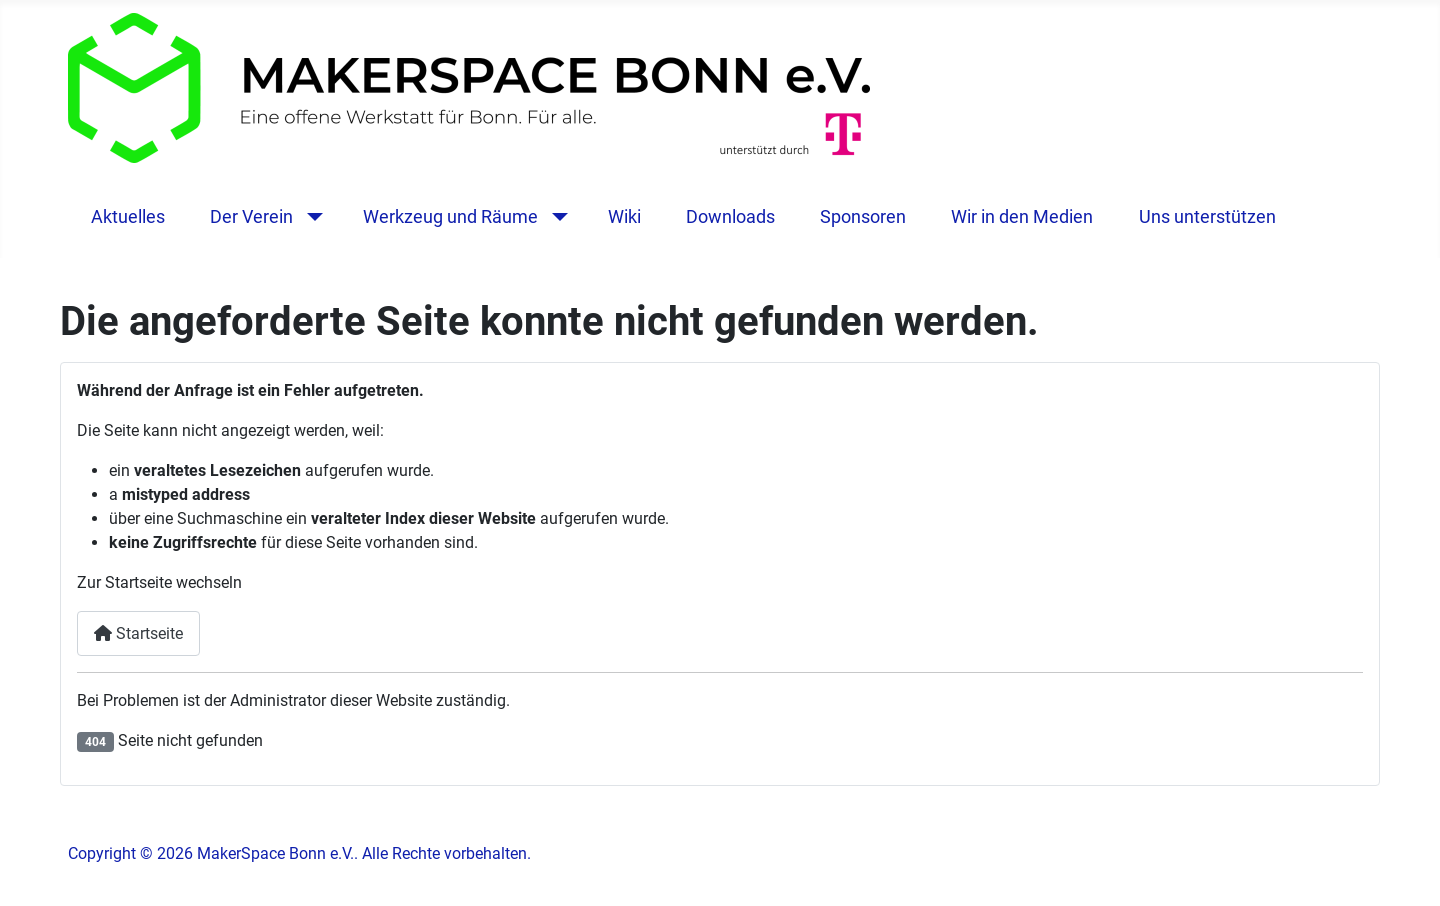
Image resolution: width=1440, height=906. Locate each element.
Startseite (138, 633)
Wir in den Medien (1022, 217)
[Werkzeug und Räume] (555, 217)
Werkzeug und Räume (450, 217)
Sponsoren (863, 217)
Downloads (730, 217)
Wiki (624, 217)
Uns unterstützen (1207, 217)
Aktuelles (128, 217)
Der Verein (251, 217)
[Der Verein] (310, 217)
